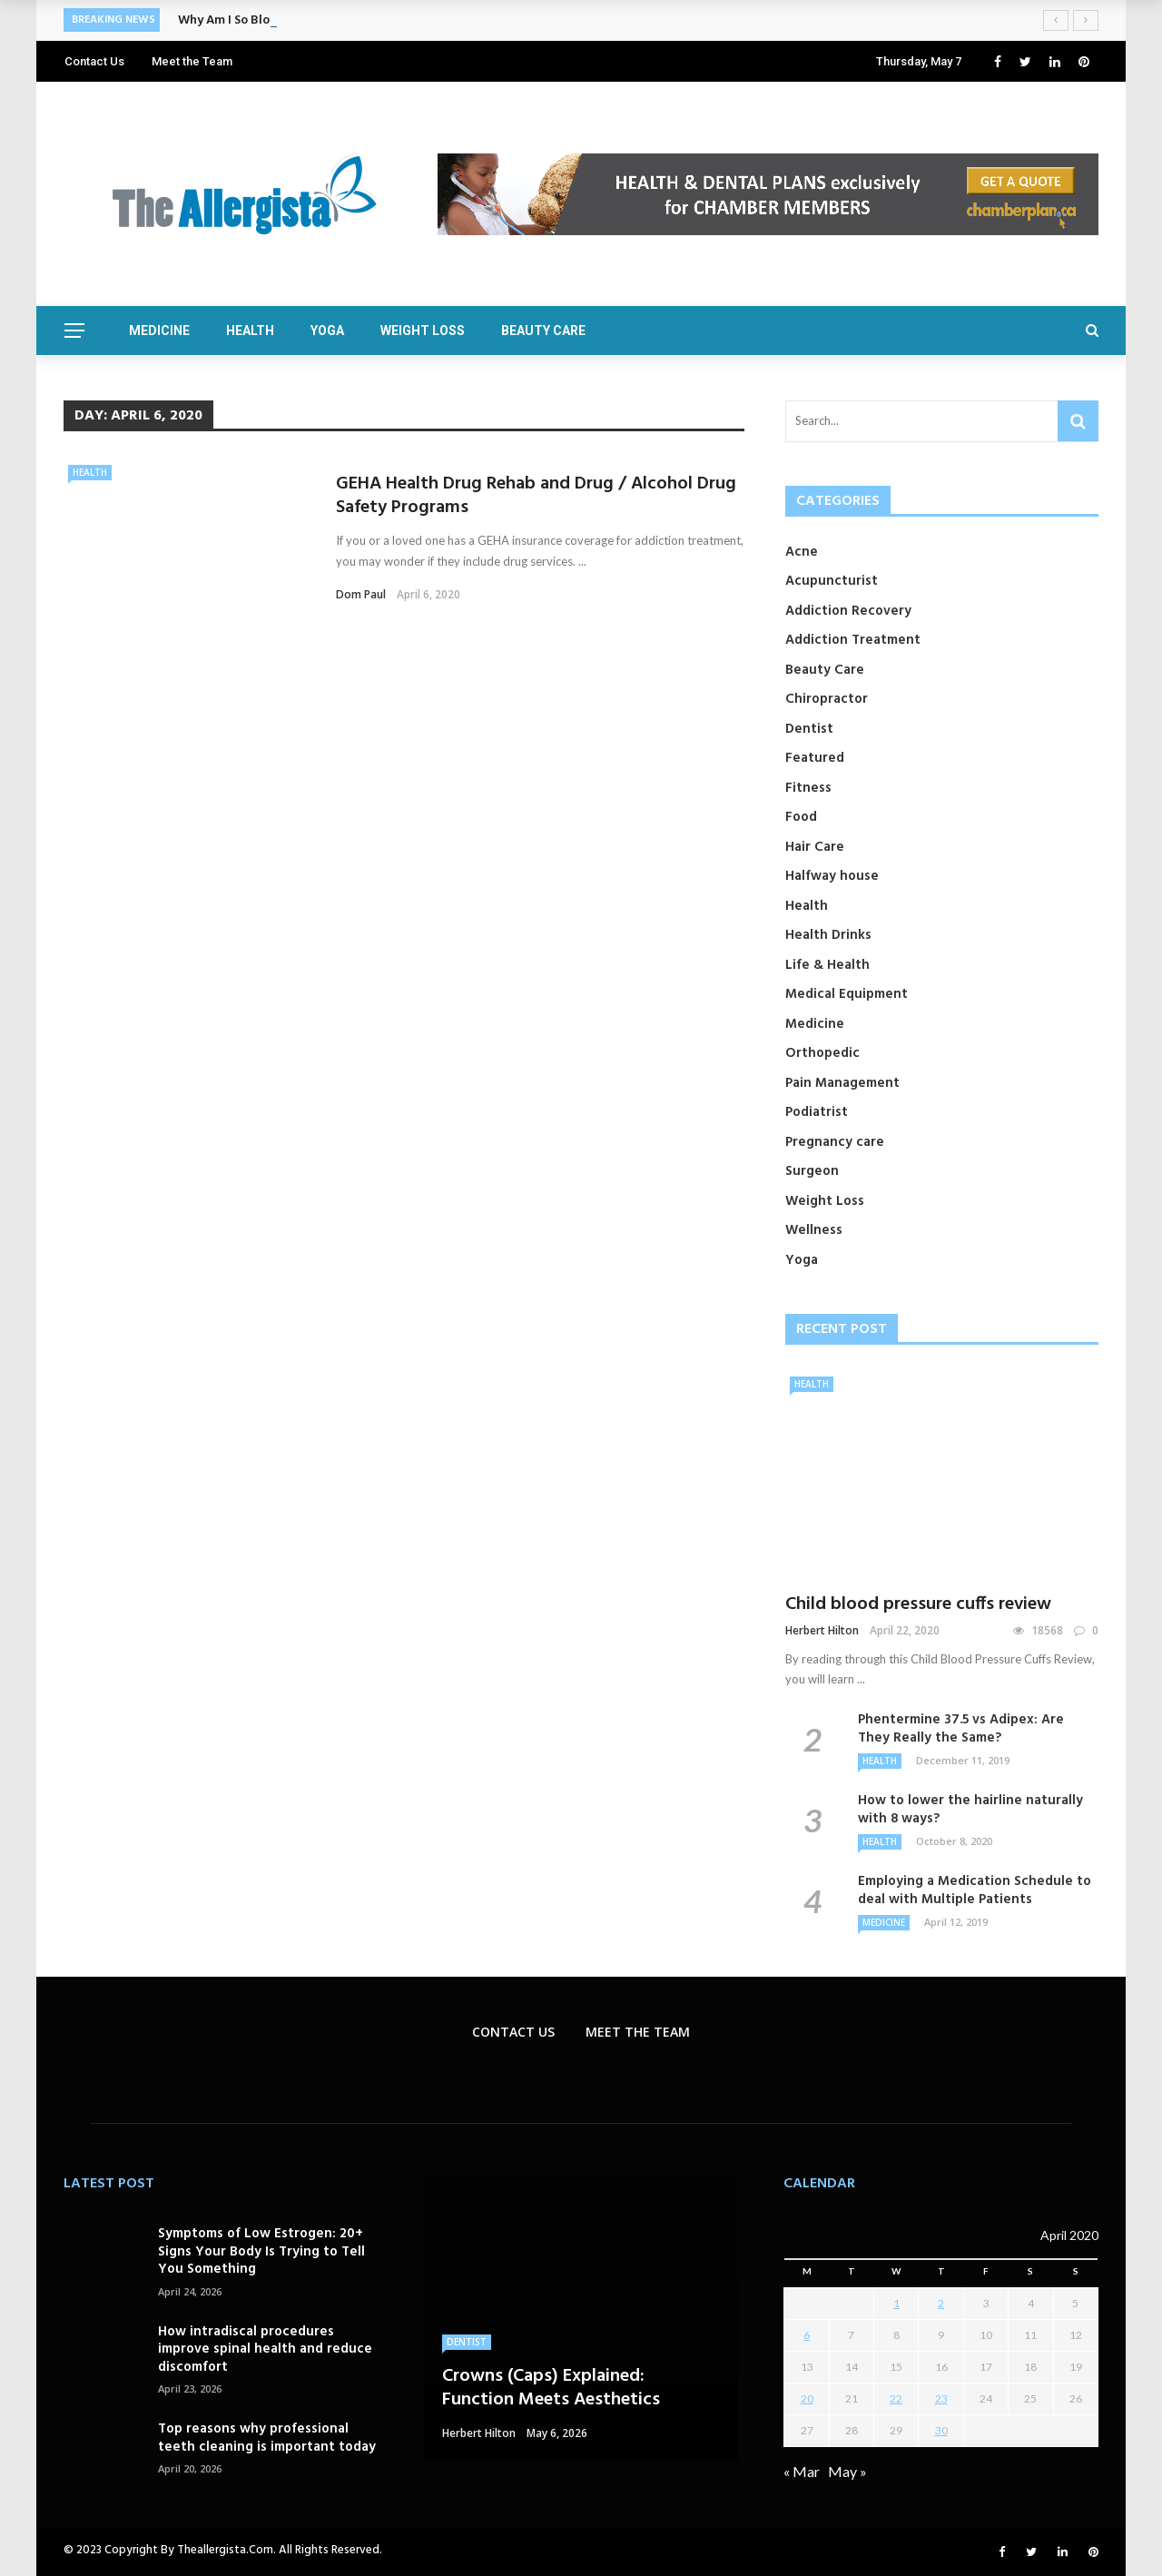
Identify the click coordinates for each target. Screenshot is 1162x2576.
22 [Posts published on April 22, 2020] (896, 2398)
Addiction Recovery (848, 611)
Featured (814, 758)
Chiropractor (826, 699)
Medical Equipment (846, 994)
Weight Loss (422, 330)
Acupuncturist (831, 581)
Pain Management (842, 1083)
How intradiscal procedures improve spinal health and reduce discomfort (265, 2349)
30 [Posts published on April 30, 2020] (941, 2430)
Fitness (808, 788)
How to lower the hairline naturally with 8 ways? (970, 1810)
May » (847, 2471)
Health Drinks (828, 935)
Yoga (327, 330)
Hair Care (814, 847)
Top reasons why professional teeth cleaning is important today (267, 2438)
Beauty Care (543, 330)
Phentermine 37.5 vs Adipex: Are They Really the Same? (961, 1729)
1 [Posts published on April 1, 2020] (896, 2303)
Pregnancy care (834, 1142)
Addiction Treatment (853, 640)
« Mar (801, 2471)
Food (801, 817)
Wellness (813, 1230)
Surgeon (812, 1171)
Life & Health (827, 965)
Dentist (809, 729)
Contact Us (94, 61)
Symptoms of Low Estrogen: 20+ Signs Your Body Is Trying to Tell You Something (261, 2251)
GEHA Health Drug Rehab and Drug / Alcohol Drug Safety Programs (536, 495)
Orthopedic (822, 1053)
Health (250, 330)
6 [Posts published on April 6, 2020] (806, 2335)
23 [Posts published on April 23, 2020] (941, 2398)
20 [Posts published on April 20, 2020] (807, 2398)
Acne (801, 552)
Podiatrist (816, 1112)
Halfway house (832, 876)
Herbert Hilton (822, 1630)
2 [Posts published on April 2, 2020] (941, 2303)
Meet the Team (192, 61)
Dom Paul (361, 594)
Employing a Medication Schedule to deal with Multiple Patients (974, 1890)
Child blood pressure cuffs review (918, 1604)
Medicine (159, 330)
